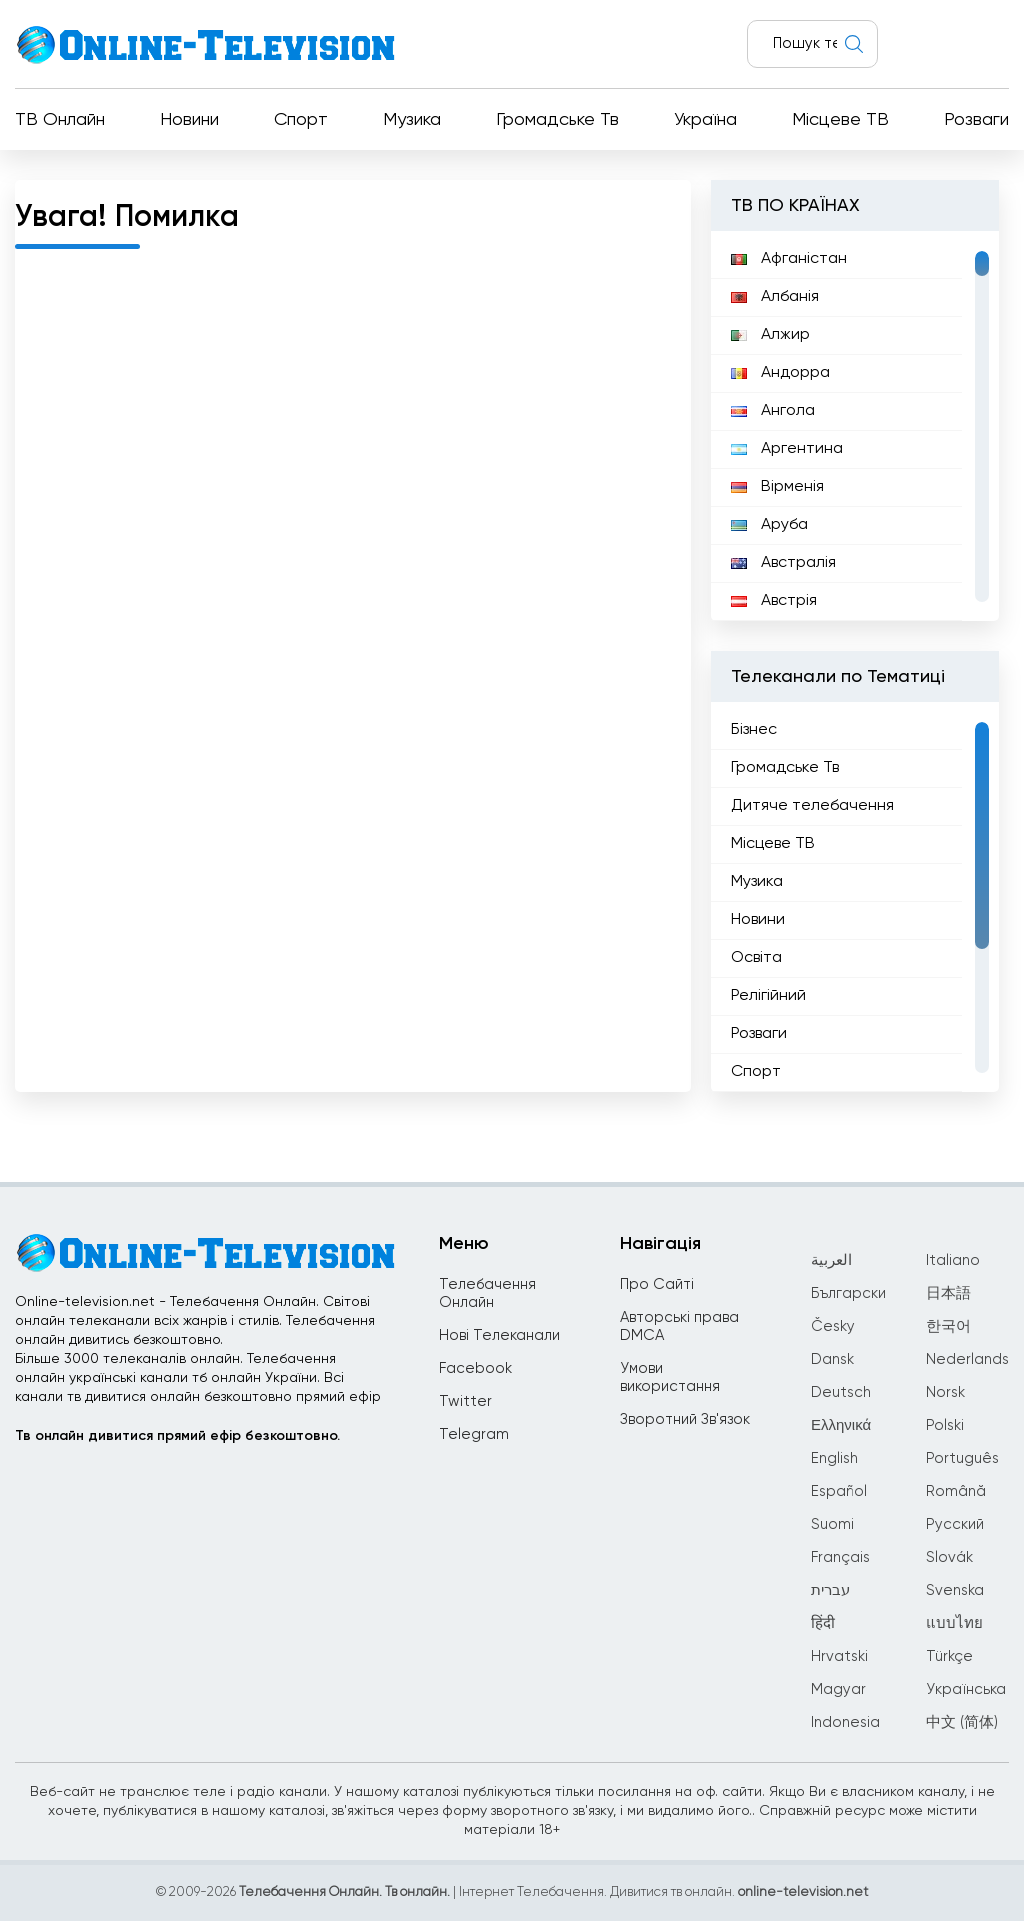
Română (956, 1491)
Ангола (773, 411)
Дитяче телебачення (812, 806)
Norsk (945, 1392)
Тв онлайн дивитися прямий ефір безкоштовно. (177, 1436)
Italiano (953, 1260)
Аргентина (787, 449)
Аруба (769, 525)
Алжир (770, 335)
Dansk (832, 1359)
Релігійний (768, 996)
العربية (831, 1260)
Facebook (475, 1368)
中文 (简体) (962, 1722)
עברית (830, 1590)
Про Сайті (657, 1284)
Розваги (976, 120)
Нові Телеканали (499, 1335)
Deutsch (841, 1392)
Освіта (756, 958)
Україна (705, 120)
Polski (945, 1425)
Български (848, 1293)
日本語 (948, 1293)
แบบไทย (954, 1623)
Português (962, 1458)
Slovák (949, 1557)
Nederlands (967, 1359)
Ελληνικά (841, 1425)
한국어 (948, 1326)
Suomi (832, 1524)
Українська (966, 1689)
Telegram (474, 1434)
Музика (412, 120)
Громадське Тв (557, 120)
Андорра (780, 373)
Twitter (465, 1401)
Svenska (955, 1590)
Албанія (775, 297)
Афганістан (789, 259)
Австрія (774, 601)
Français (840, 1557)
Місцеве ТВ (840, 120)
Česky (833, 1326)
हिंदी (823, 1623)
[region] (855, 426)
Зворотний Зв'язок (685, 1419)
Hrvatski (839, 1656)
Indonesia (845, 1722)
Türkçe (949, 1656)
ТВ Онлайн (60, 120)
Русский (955, 1524)
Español (839, 1491)
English (834, 1458)
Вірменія (777, 487)
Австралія (783, 563)
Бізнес (754, 730)
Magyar (838, 1689)
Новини (189, 120)
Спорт (301, 120)
